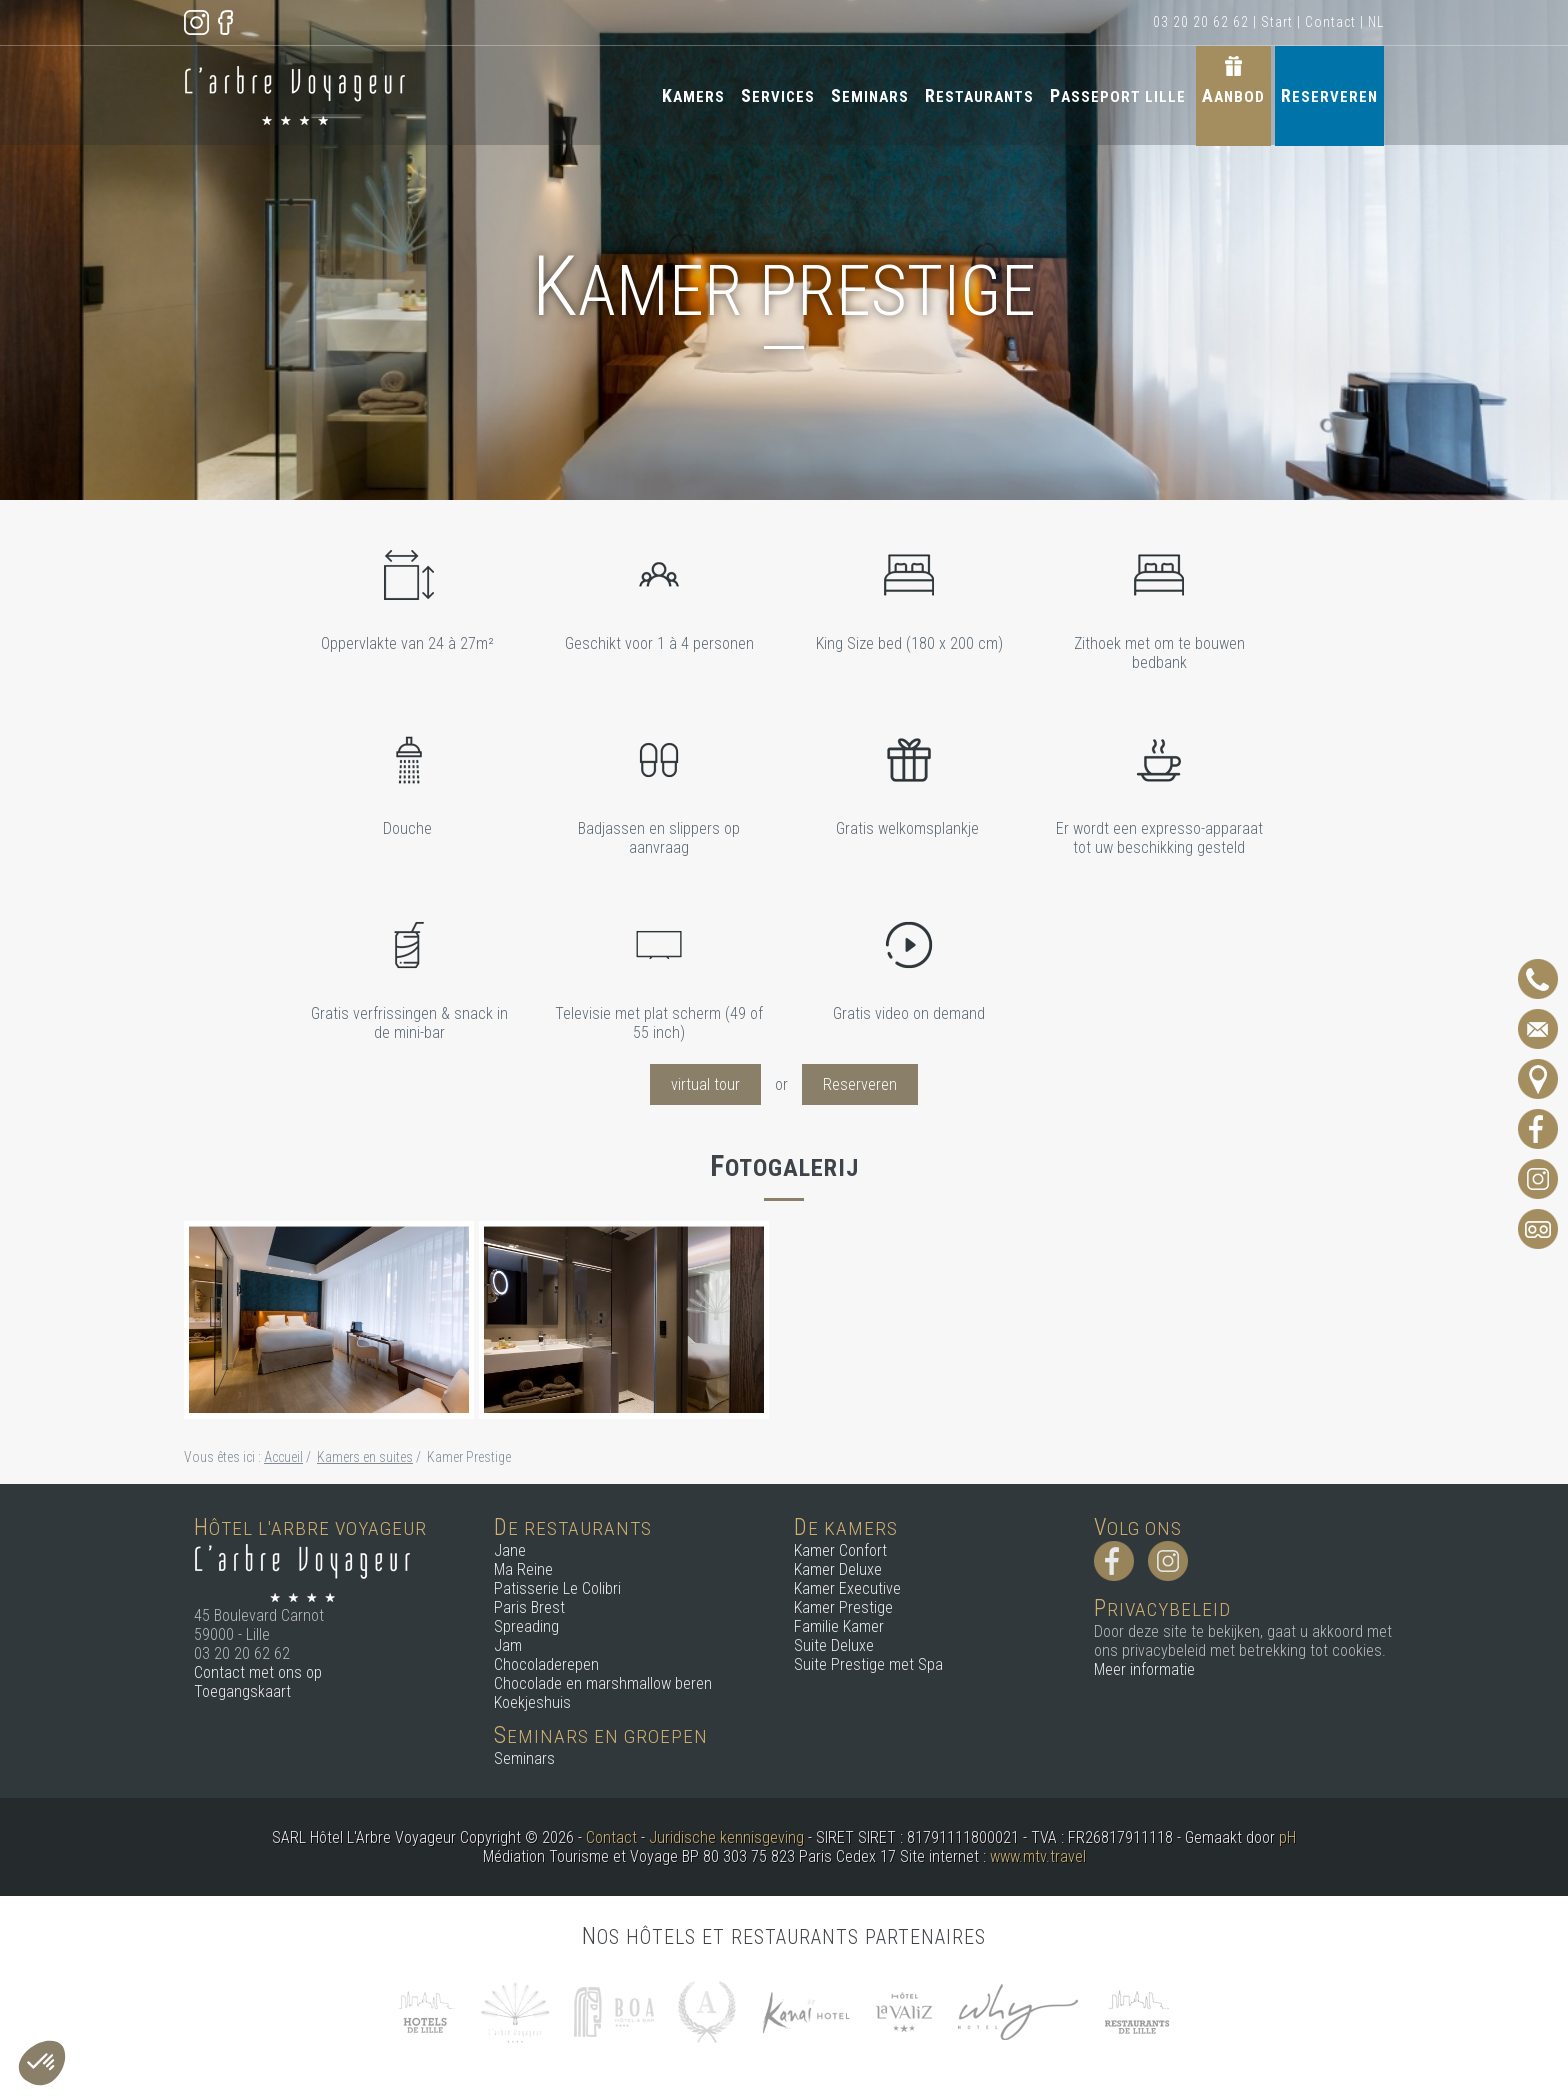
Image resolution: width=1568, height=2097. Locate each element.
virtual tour (705, 1084)
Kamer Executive (847, 1588)
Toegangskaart (242, 1691)
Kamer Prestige (843, 1607)
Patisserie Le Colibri (557, 1588)
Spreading (526, 1626)
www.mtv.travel (1038, 1856)
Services (778, 95)
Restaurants (979, 95)
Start (1277, 22)
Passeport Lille (1118, 95)
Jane (510, 1550)
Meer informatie (1144, 1669)
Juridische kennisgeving (726, 1837)
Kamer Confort (840, 1550)
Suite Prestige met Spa (868, 1664)
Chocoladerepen (546, 1664)
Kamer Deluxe (838, 1569)
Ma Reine (523, 1569)
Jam (508, 1645)
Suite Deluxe (834, 1645)
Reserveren (1329, 95)
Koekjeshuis (532, 1702)
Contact (1330, 22)
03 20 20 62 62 (1201, 22)
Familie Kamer (839, 1626)
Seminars (870, 95)
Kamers (693, 95)
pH (1287, 1837)
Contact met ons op (258, 1672)
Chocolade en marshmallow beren (603, 1683)
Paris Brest (529, 1607)
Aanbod (1233, 95)
